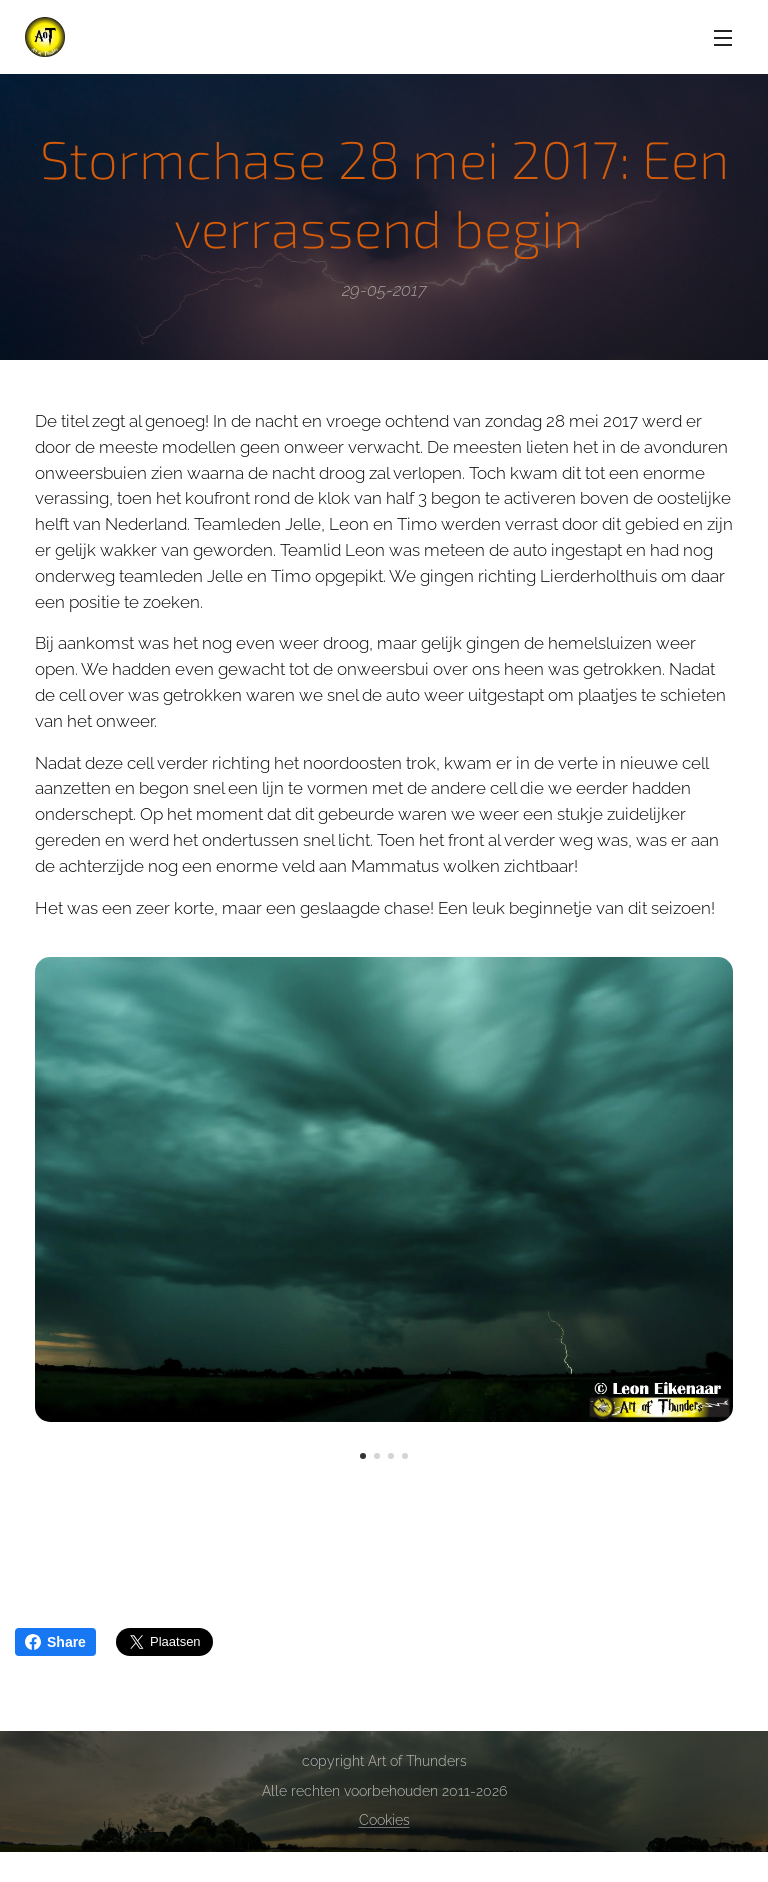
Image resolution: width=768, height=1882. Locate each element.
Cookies (384, 1820)
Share (55, 1642)
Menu (723, 38)
